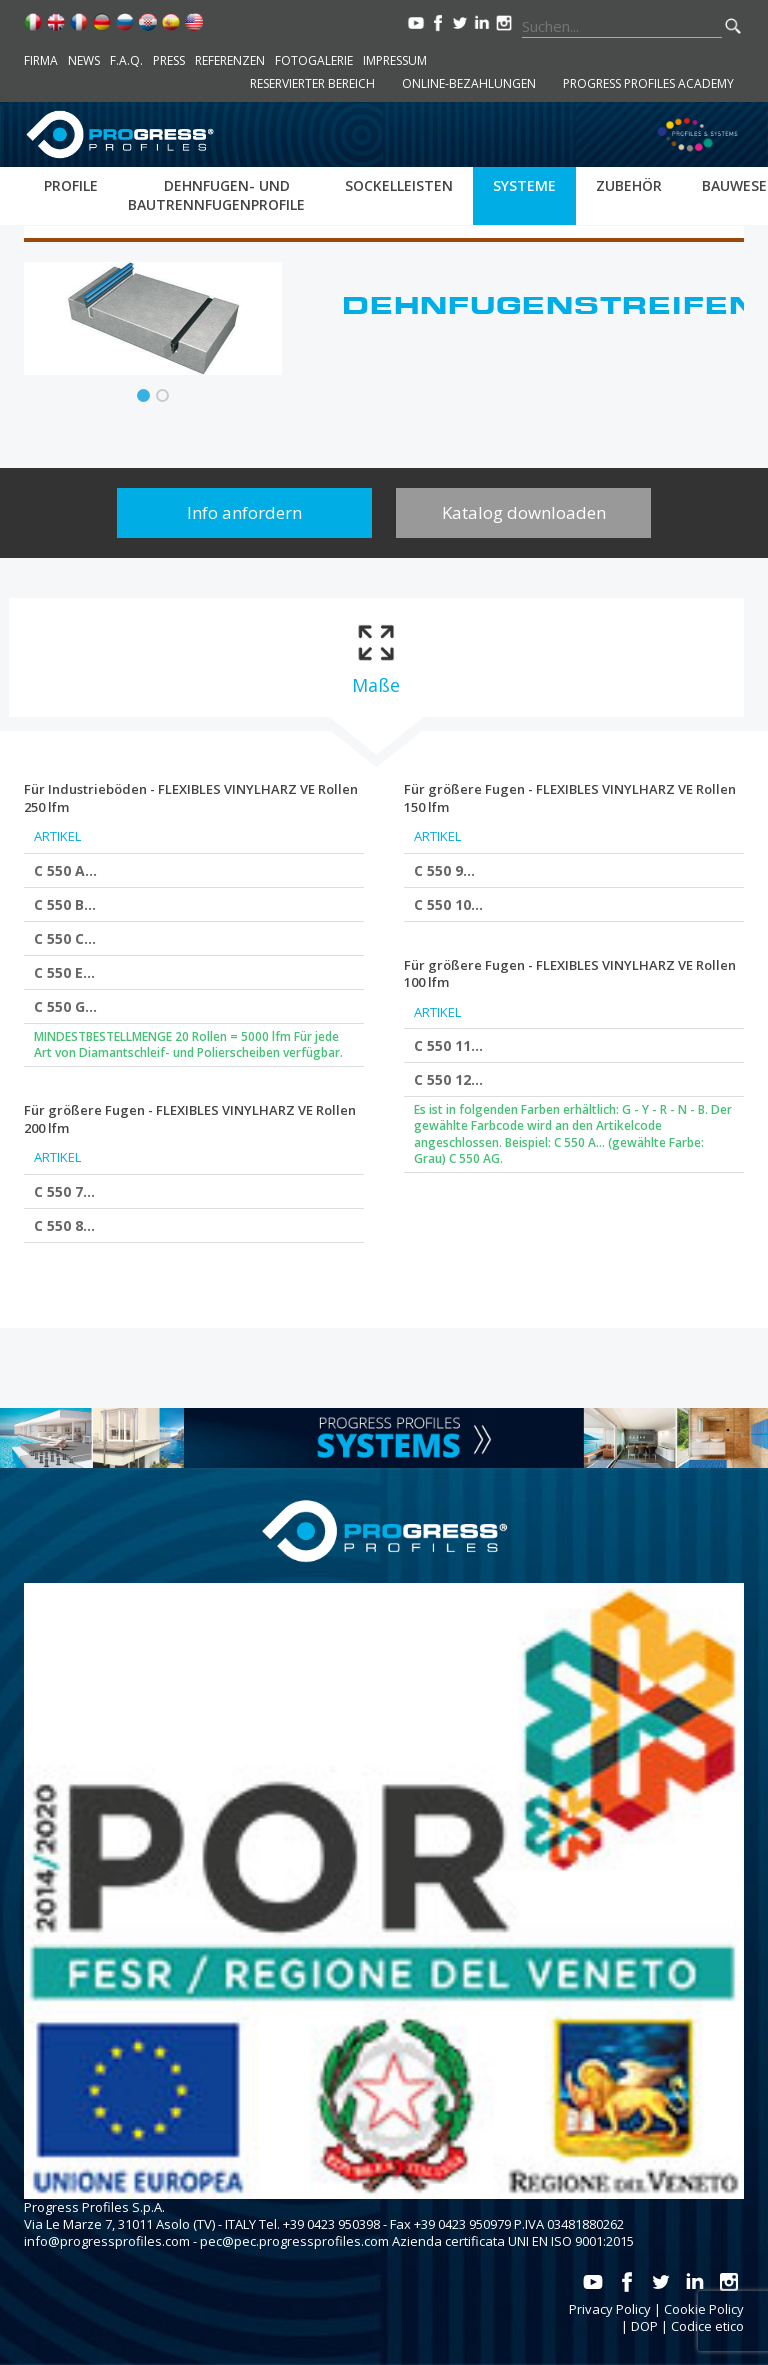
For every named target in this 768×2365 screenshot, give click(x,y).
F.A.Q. (126, 60)
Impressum (395, 60)
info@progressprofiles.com (107, 2241)
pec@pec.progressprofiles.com (294, 2241)
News (84, 60)
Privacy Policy (610, 2309)
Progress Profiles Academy (648, 83)
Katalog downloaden (524, 512)
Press (169, 60)
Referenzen (230, 60)
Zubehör (629, 185)
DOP (644, 2326)
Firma (41, 60)
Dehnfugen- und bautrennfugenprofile (216, 195)
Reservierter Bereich (312, 83)
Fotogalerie (314, 60)
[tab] (375, 657)
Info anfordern (244, 512)
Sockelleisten (399, 185)
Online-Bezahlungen (469, 83)
